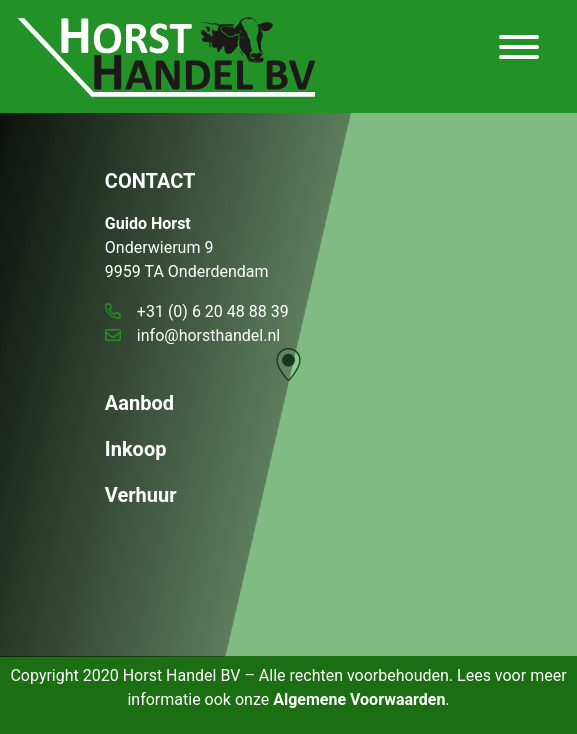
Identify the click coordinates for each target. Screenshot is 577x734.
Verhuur (141, 495)
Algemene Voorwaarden (359, 699)
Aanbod (139, 403)
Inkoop (136, 449)
